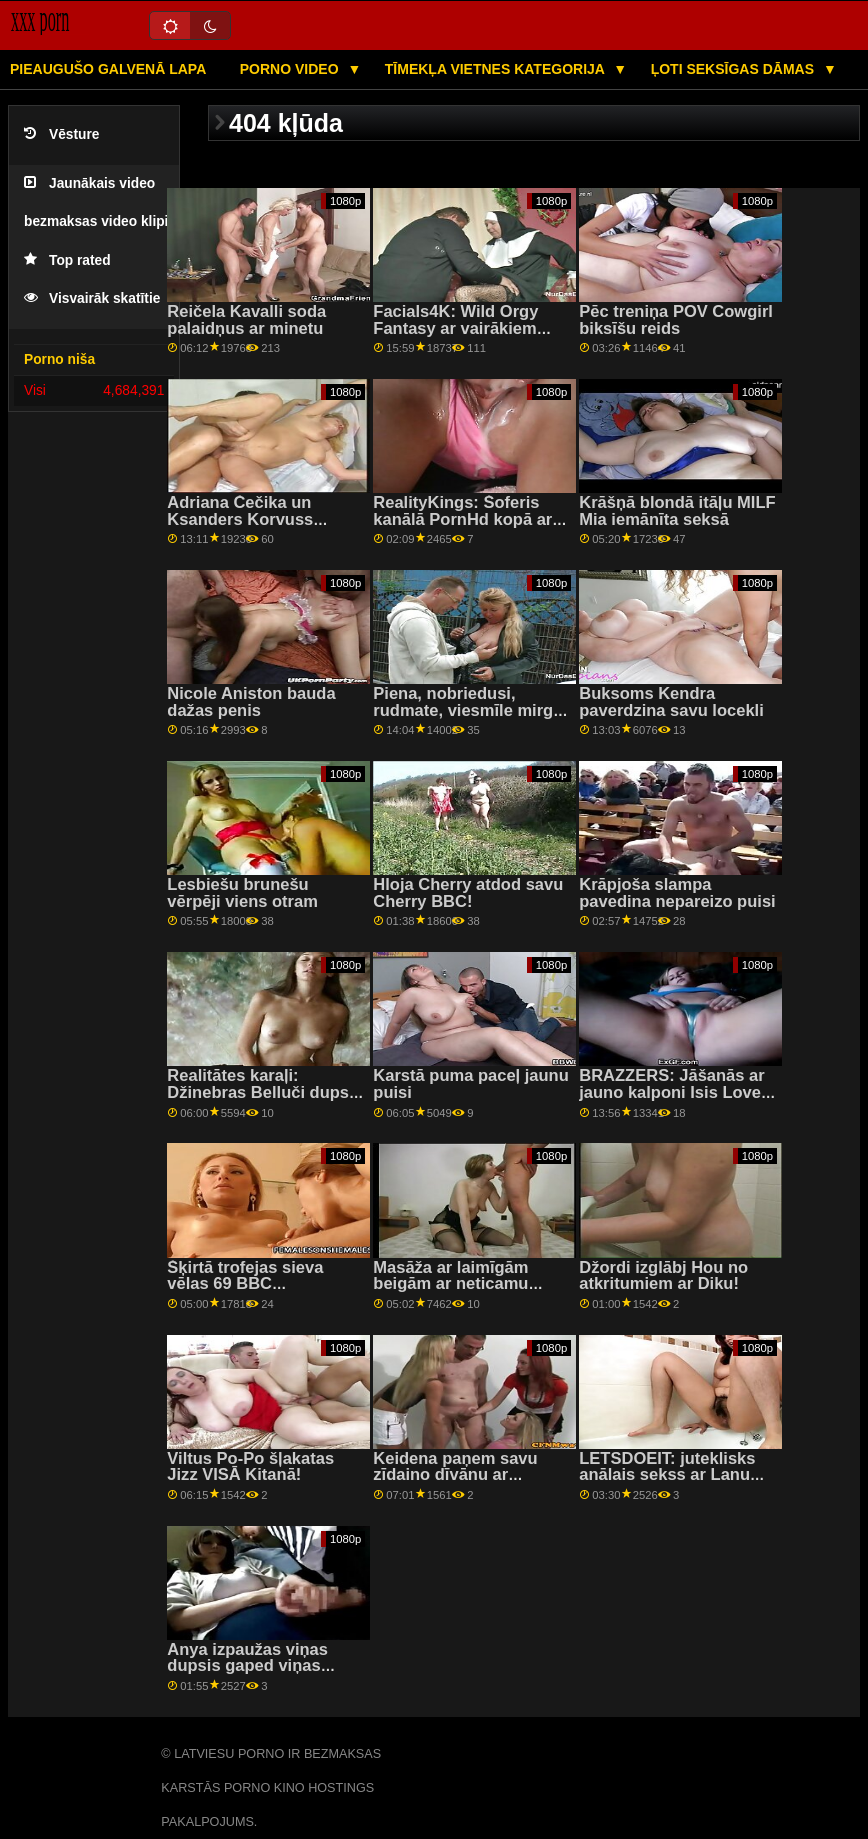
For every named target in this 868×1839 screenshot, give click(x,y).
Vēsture (61, 134)
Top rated (67, 260)
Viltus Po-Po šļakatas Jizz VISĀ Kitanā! (250, 1467)
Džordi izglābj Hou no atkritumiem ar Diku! (663, 1276)
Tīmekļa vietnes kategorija (497, 69)
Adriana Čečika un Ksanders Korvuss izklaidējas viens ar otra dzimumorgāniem (259, 527)
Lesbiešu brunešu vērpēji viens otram (242, 893)
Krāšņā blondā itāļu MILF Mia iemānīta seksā (677, 511)
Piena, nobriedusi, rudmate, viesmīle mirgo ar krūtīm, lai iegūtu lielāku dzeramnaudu (468, 718)
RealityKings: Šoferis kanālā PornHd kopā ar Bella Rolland (462, 519)
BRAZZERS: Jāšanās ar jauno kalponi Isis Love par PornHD (671, 1092)
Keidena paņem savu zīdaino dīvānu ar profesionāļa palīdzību (460, 1475)
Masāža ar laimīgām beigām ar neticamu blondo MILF (450, 1284)
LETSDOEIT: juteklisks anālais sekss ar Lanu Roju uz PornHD (667, 1475)
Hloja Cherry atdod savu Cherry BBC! (468, 893)
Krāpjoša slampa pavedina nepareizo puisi (677, 893)
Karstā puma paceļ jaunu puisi (471, 1084)
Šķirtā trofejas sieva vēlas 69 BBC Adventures (245, 1284)
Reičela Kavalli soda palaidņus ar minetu (246, 320)
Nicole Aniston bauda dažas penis (251, 702)
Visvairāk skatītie (92, 298)
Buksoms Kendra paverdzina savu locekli (671, 702)
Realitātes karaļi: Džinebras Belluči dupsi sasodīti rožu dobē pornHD (260, 1100)
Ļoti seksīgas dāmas (734, 69)
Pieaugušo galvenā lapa (108, 69)
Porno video (291, 69)
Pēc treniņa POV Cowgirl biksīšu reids (676, 320)
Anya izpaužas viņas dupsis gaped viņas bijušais (247, 1666)
